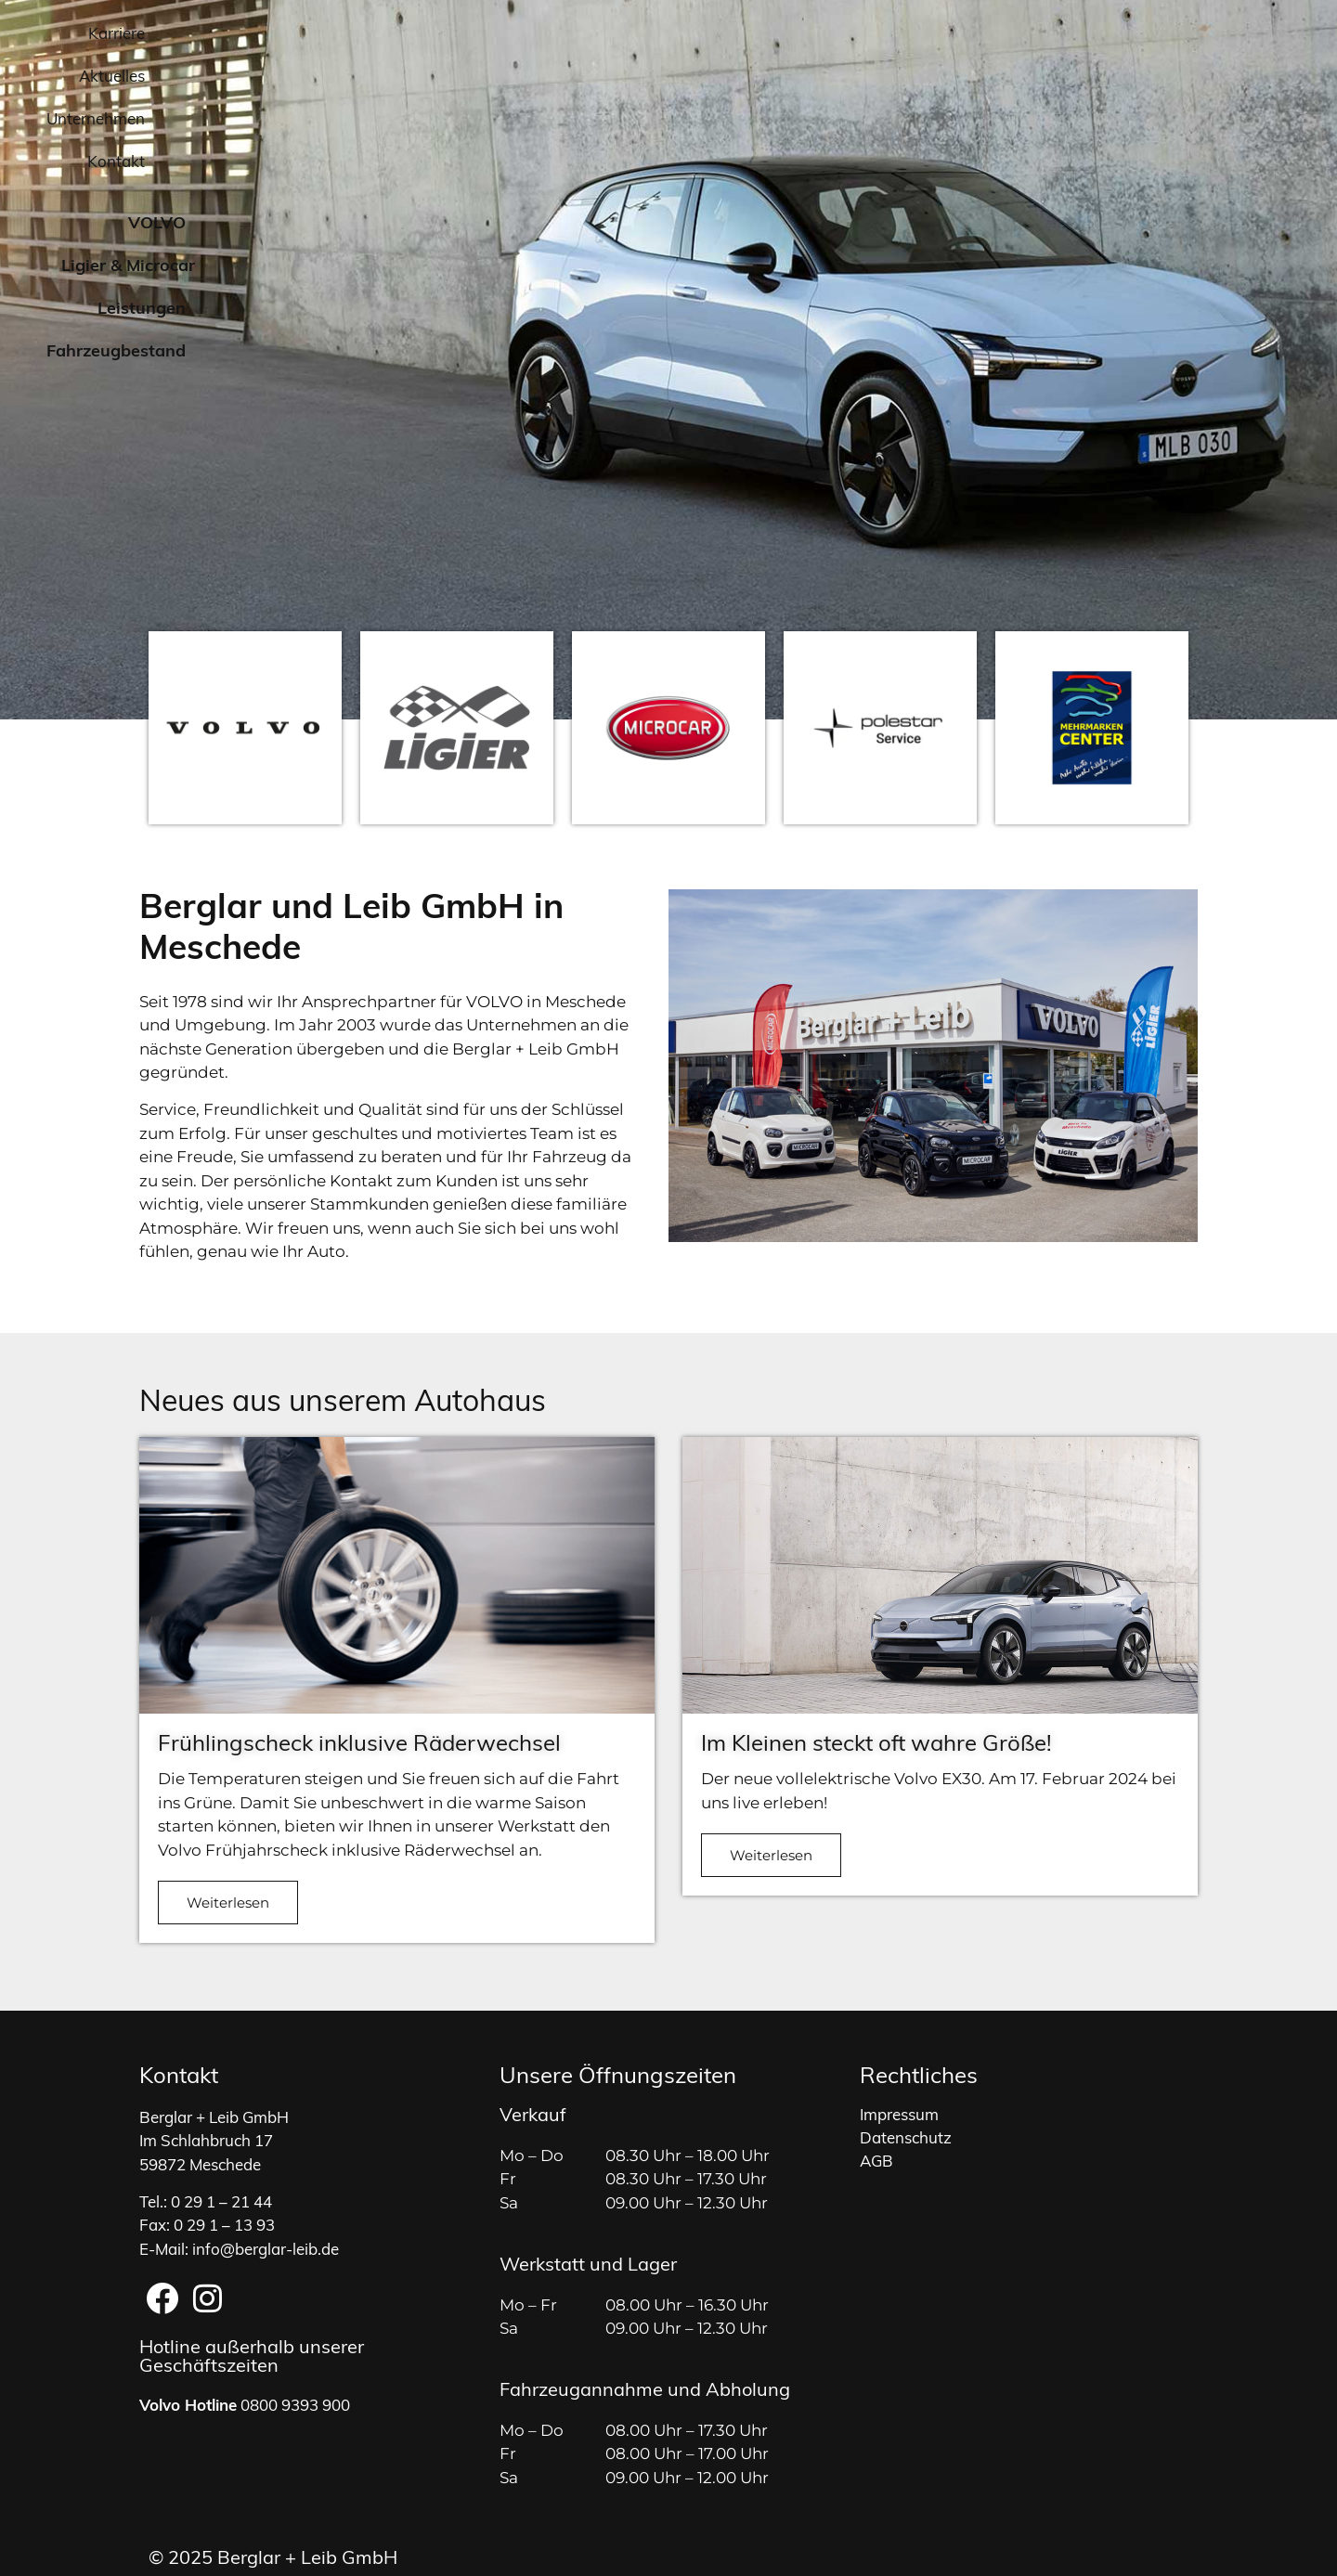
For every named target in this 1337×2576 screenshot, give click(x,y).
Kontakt (1141, 35)
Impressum (899, 2104)
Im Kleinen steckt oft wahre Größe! (876, 1745)
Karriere (808, 35)
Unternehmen (1026, 35)
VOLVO (654, 96)
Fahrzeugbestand (1105, 96)
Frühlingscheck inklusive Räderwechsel (359, 1745)
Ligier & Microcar (792, 96)
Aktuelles (907, 35)
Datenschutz (906, 2127)
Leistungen (944, 96)
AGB (876, 2150)
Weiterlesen (228, 1902)
